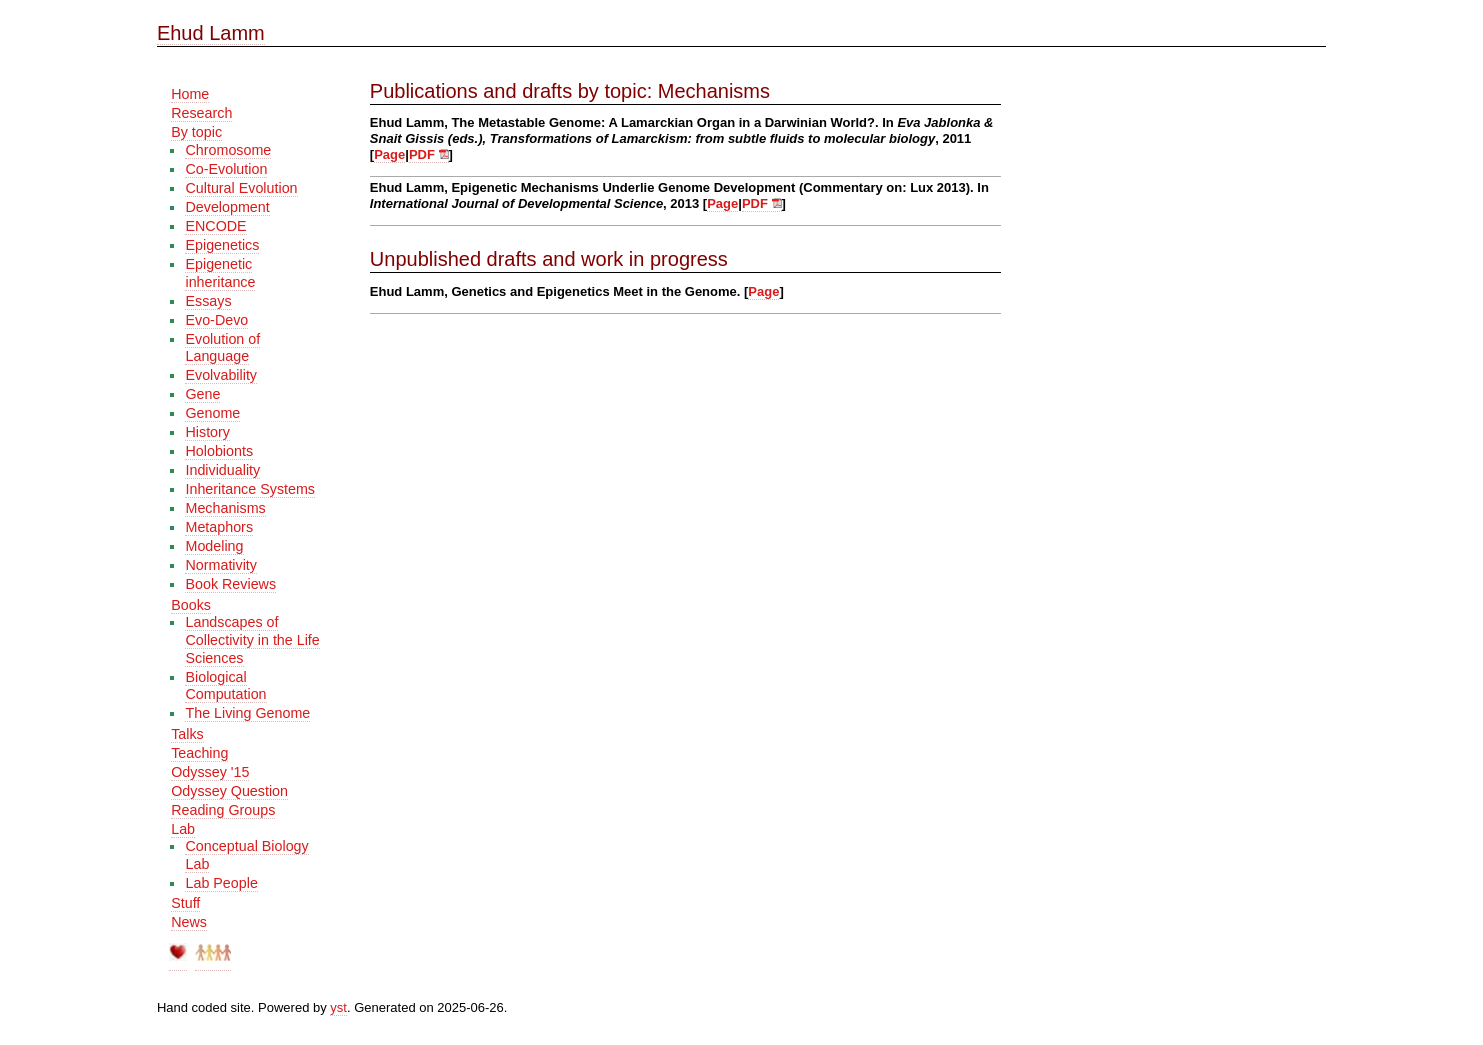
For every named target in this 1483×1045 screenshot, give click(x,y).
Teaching (199, 753)
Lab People (221, 883)
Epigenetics (222, 245)
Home (190, 94)
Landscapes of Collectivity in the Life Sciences (252, 639)
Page (389, 154)
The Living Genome (247, 713)
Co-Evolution (226, 169)
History (207, 432)
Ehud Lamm (211, 33)
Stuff (185, 903)
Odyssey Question (229, 791)
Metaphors (219, 527)
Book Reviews (230, 584)
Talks (187, 734)
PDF (429, 154)
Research (201, 113)
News (189, 922)
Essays (208, 301)
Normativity (221, 565)
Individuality (222, 470)
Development (227, 207)
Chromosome (228, 150)
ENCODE (215, 226)
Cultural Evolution (241, 188)
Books (191, 605)
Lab (183, 829)
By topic (196, 132)
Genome (212, 413)
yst (338, 1007)
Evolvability (221, 375)
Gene (202, 394)
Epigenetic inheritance (220, 273)
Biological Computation (225, 686)
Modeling (214, 546)
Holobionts (219, 451)
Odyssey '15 (210, 772)
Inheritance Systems (250, 489)
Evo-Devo (216, 320)
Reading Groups (223, 810)
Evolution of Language (222, 348)
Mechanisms (225, 508)
